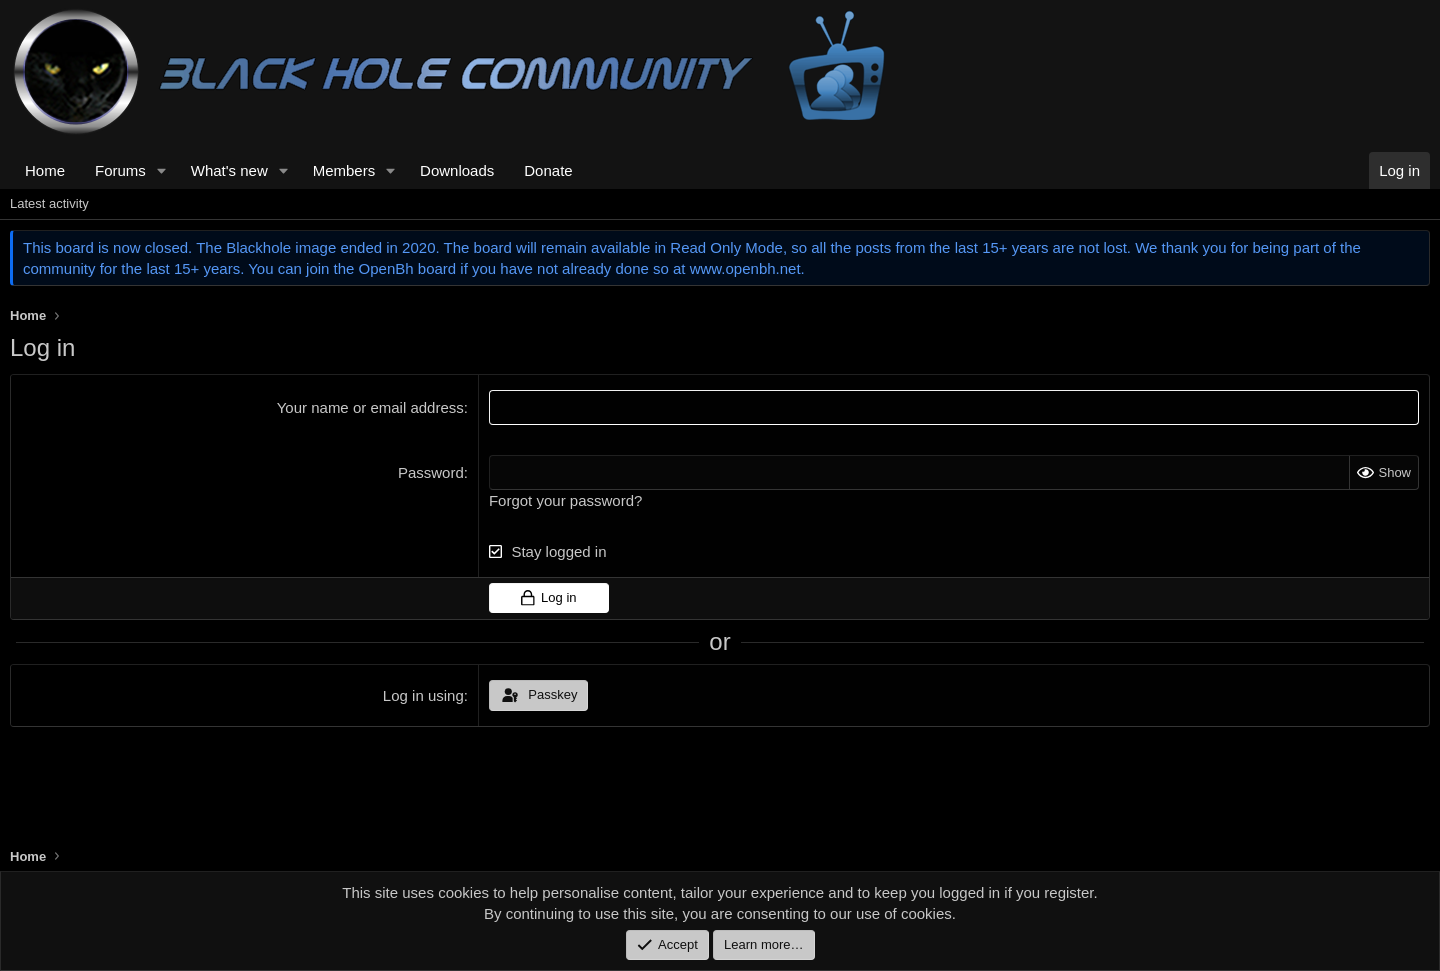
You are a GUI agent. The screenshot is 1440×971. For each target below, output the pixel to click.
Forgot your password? (565, 500)
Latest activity (49, 203)
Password (431, 472)
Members (344, 170)
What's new (229, 170)
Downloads (457, 170)
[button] (162, 170)
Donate (548, 170)
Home (45, 170)
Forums (120, 170)
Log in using (423, 695)
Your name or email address (370, 407)
